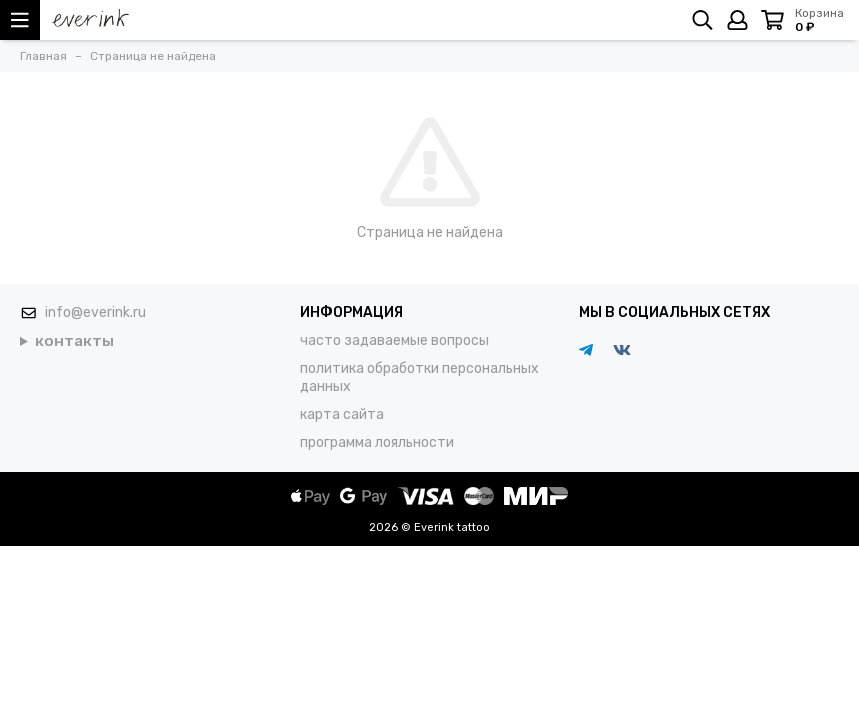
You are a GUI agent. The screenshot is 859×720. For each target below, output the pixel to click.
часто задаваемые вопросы (394, 340)
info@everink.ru (95, 312)
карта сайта (342, 414)
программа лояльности (377, 442)
